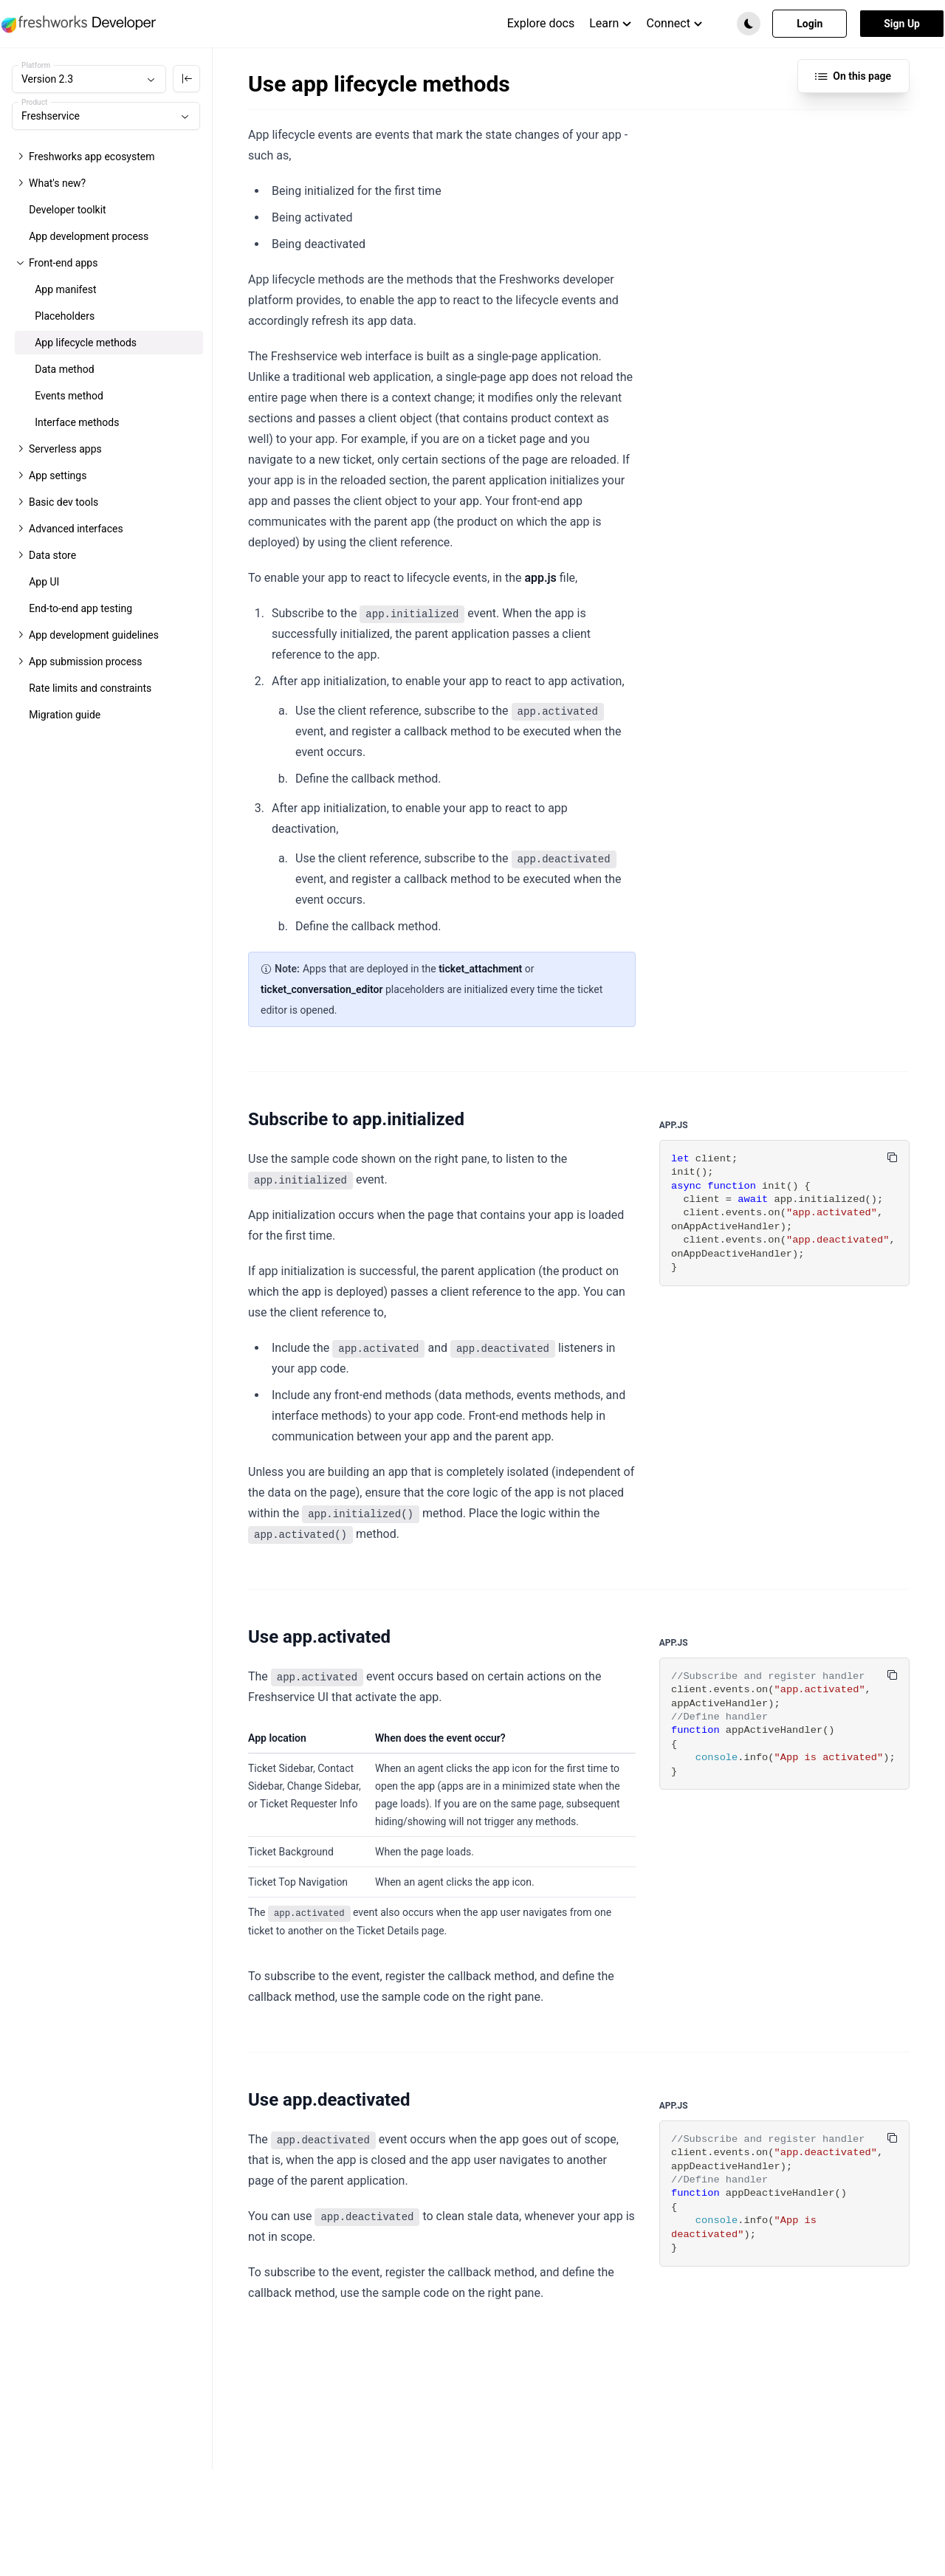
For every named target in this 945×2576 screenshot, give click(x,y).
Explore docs (541, 23)
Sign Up (902, 24)
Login (809, 24)
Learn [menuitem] (610, 23)
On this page (852, 76)
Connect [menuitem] (675, 23)
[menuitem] (541, 23)
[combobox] (89, 79)
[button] (748, 23)
